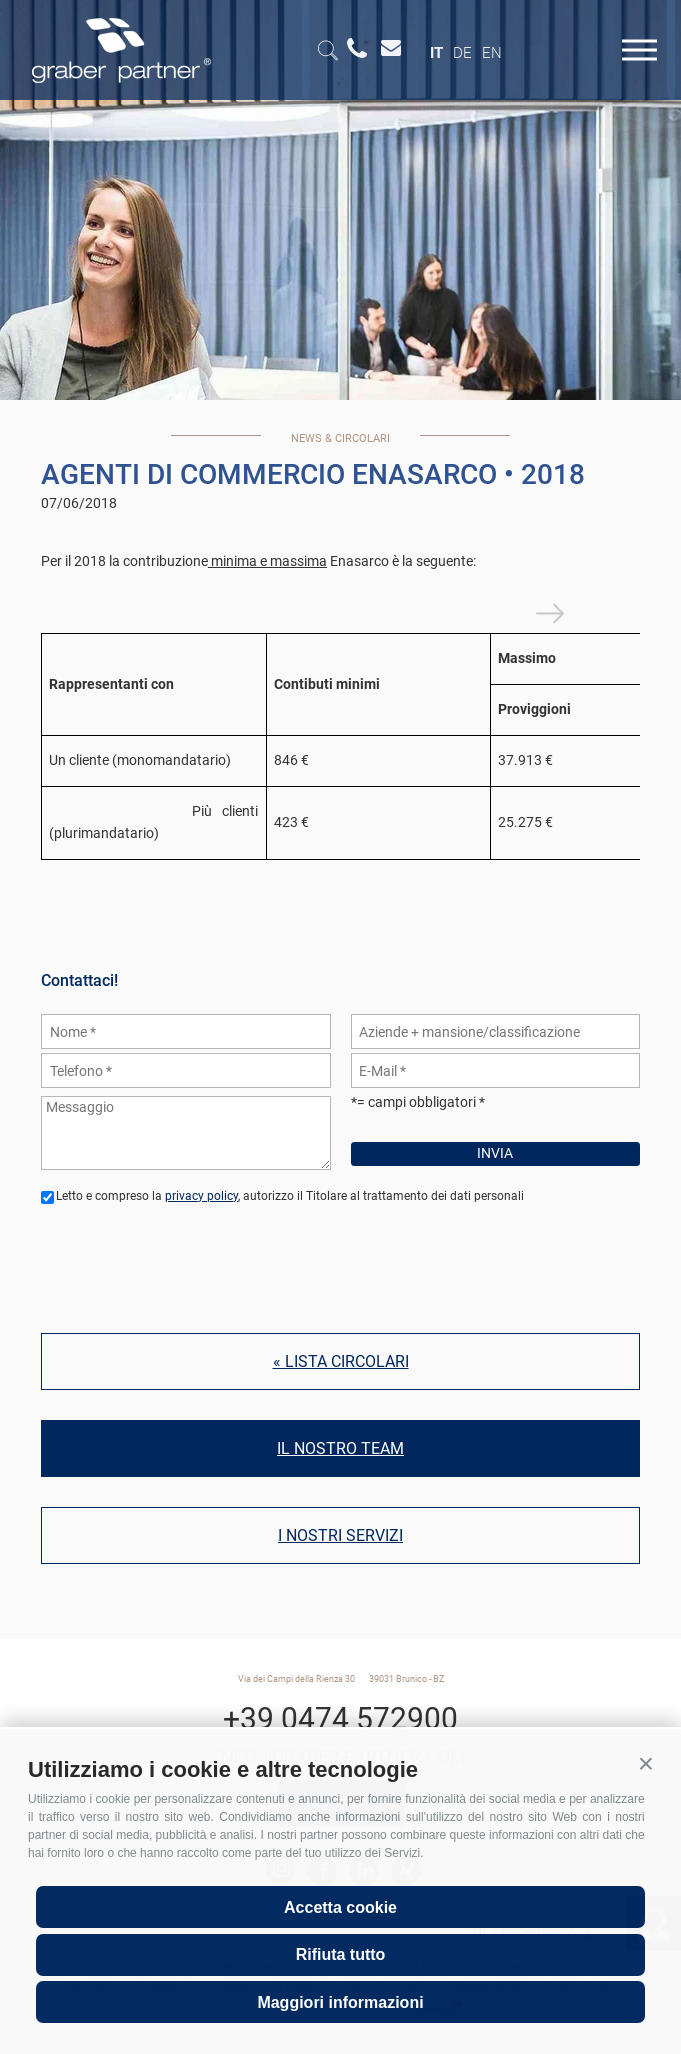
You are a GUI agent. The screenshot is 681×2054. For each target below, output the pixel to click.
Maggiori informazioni (340, 2002)
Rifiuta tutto (341, 1954)
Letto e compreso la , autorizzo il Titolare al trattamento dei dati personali (290, 1196)
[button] (646, 1764)
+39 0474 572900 (340, 1718)
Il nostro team (340, 1448)
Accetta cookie (340, 1907)
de (462, 53)
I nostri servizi (340, 1535)
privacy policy (201, 1196)
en (492, 53)
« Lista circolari (341, 1361)
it (436, 53)
